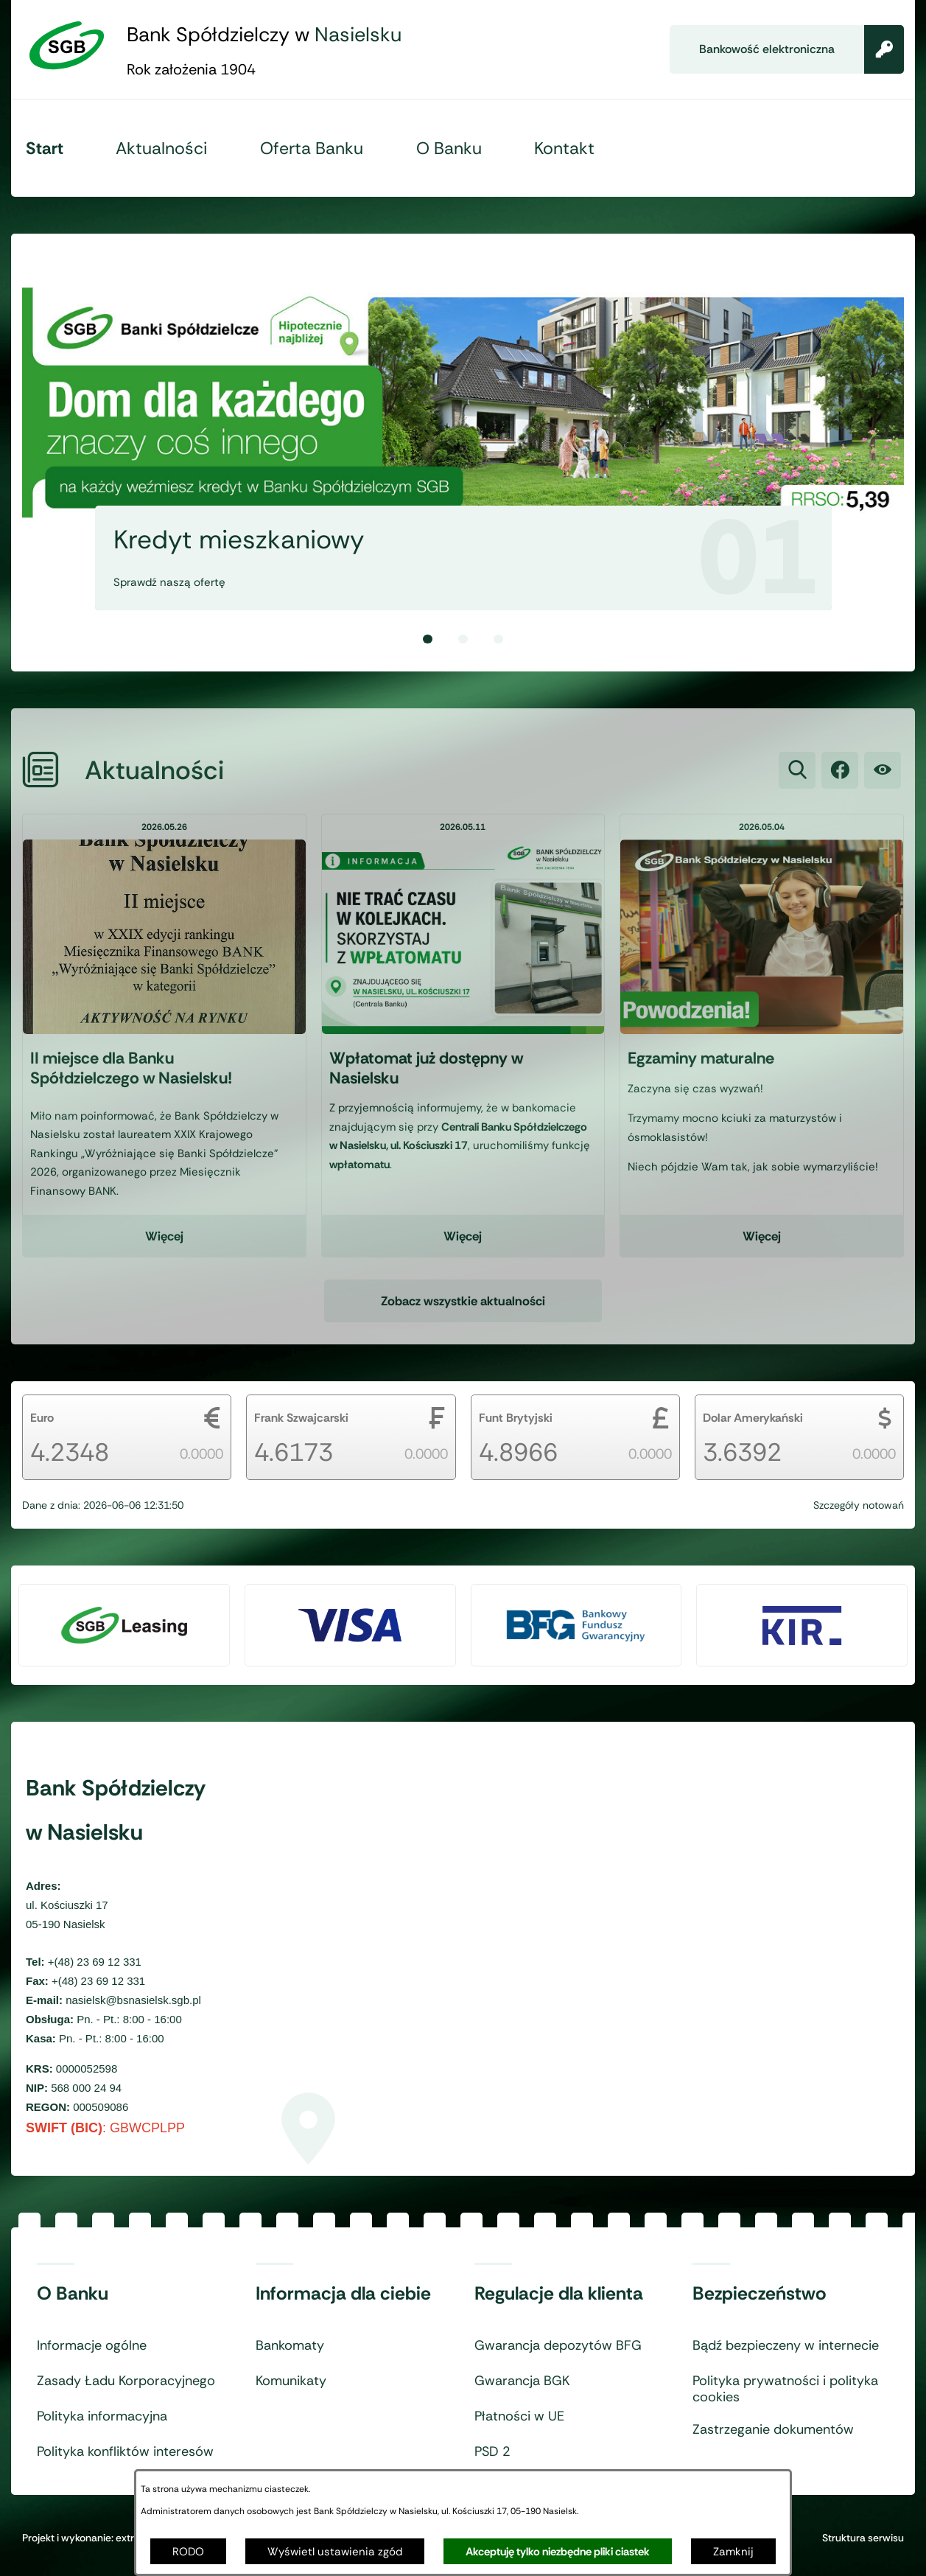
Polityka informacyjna (102, 2417)
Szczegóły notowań (858, 1505)
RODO (188, 2551)
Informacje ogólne (92, 2346)
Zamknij (733, 2551)
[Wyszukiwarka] (797, 786)
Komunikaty (291, 2381)
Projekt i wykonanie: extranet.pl (94, 2537)
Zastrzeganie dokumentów (773, 2430)
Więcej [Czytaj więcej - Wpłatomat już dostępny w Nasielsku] (462, 1252)
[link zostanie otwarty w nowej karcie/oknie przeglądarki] (839, 786)
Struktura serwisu (863, 2537)
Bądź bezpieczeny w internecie (785, 2346)
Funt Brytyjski (516, 1417)
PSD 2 (492, 2452)
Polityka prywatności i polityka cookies (785, 2389)
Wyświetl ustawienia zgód (334, 2551)
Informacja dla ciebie (343, 2294)
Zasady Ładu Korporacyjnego (126, 2381)
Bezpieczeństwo (759, 2294)
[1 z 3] (463, 429)
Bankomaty (290, 2346)
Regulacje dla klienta (558, 2294)
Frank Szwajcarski (301, 1417)
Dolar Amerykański (753, 1417)
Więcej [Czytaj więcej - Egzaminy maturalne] (762, 1252)
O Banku (72, 2294)
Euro (42, 1417)
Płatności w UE (519, 2417)
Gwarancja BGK (521, 2381)
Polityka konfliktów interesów (125, 2452)
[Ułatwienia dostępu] (882, 786)
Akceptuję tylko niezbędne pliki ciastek (558, 2551)
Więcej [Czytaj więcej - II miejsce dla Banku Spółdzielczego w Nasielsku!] (164, 1252)
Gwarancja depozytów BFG (558, 2346)
